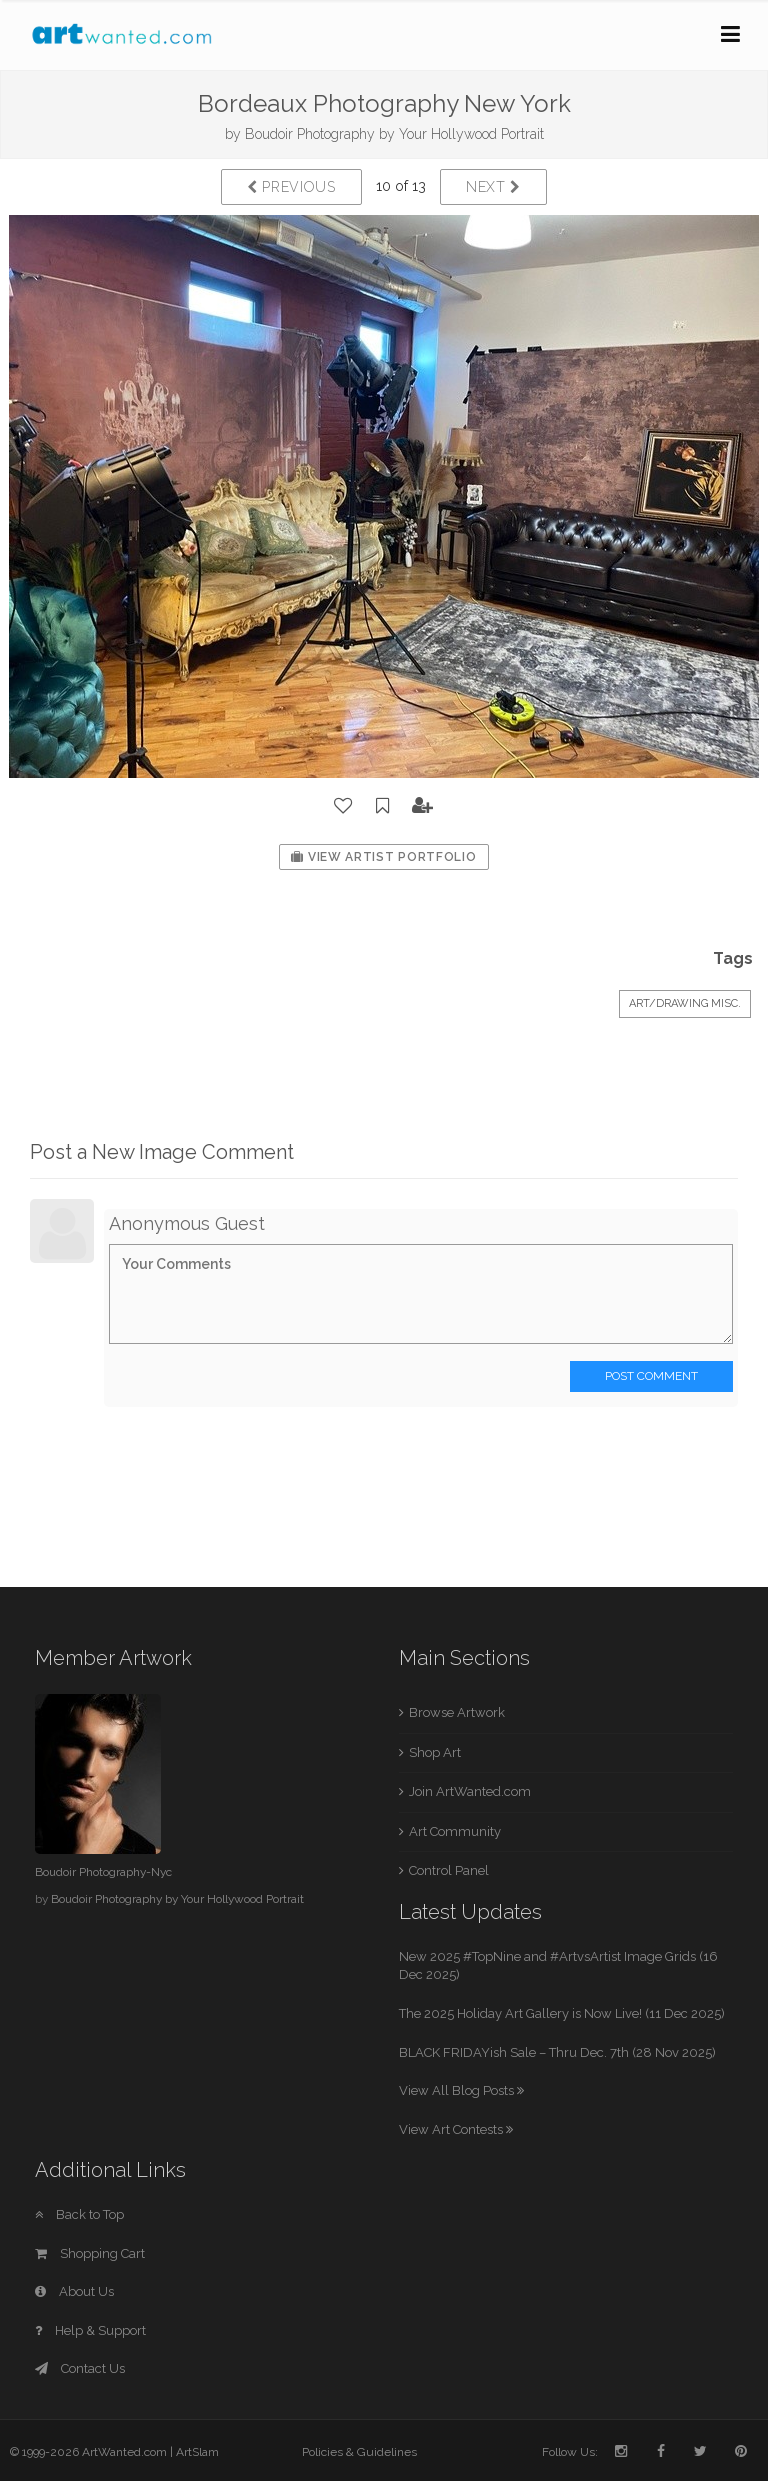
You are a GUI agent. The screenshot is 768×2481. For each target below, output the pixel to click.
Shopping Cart (90, 2253)
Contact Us (80, 2368)
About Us (74, 2291)
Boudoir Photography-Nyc (103, 1872)
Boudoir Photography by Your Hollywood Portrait (394, 134)
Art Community (455, 1831)
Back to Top (79, 2214)
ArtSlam (197, 2452)
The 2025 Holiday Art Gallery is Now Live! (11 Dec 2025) (562, 2013)
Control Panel (449, 1870)
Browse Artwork (457, 1712)
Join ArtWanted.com (470, 1791)
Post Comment (651, 1376)
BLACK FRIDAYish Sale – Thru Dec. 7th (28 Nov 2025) (557, 2052)
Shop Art (435, 1752)
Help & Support (90, 2330)
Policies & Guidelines (359, 2452)
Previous (291, 187)
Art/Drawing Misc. (685, 1003)
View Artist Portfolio (383, 857)
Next (493, 187)
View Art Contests (456, 2129)
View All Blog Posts (461, 2090)
